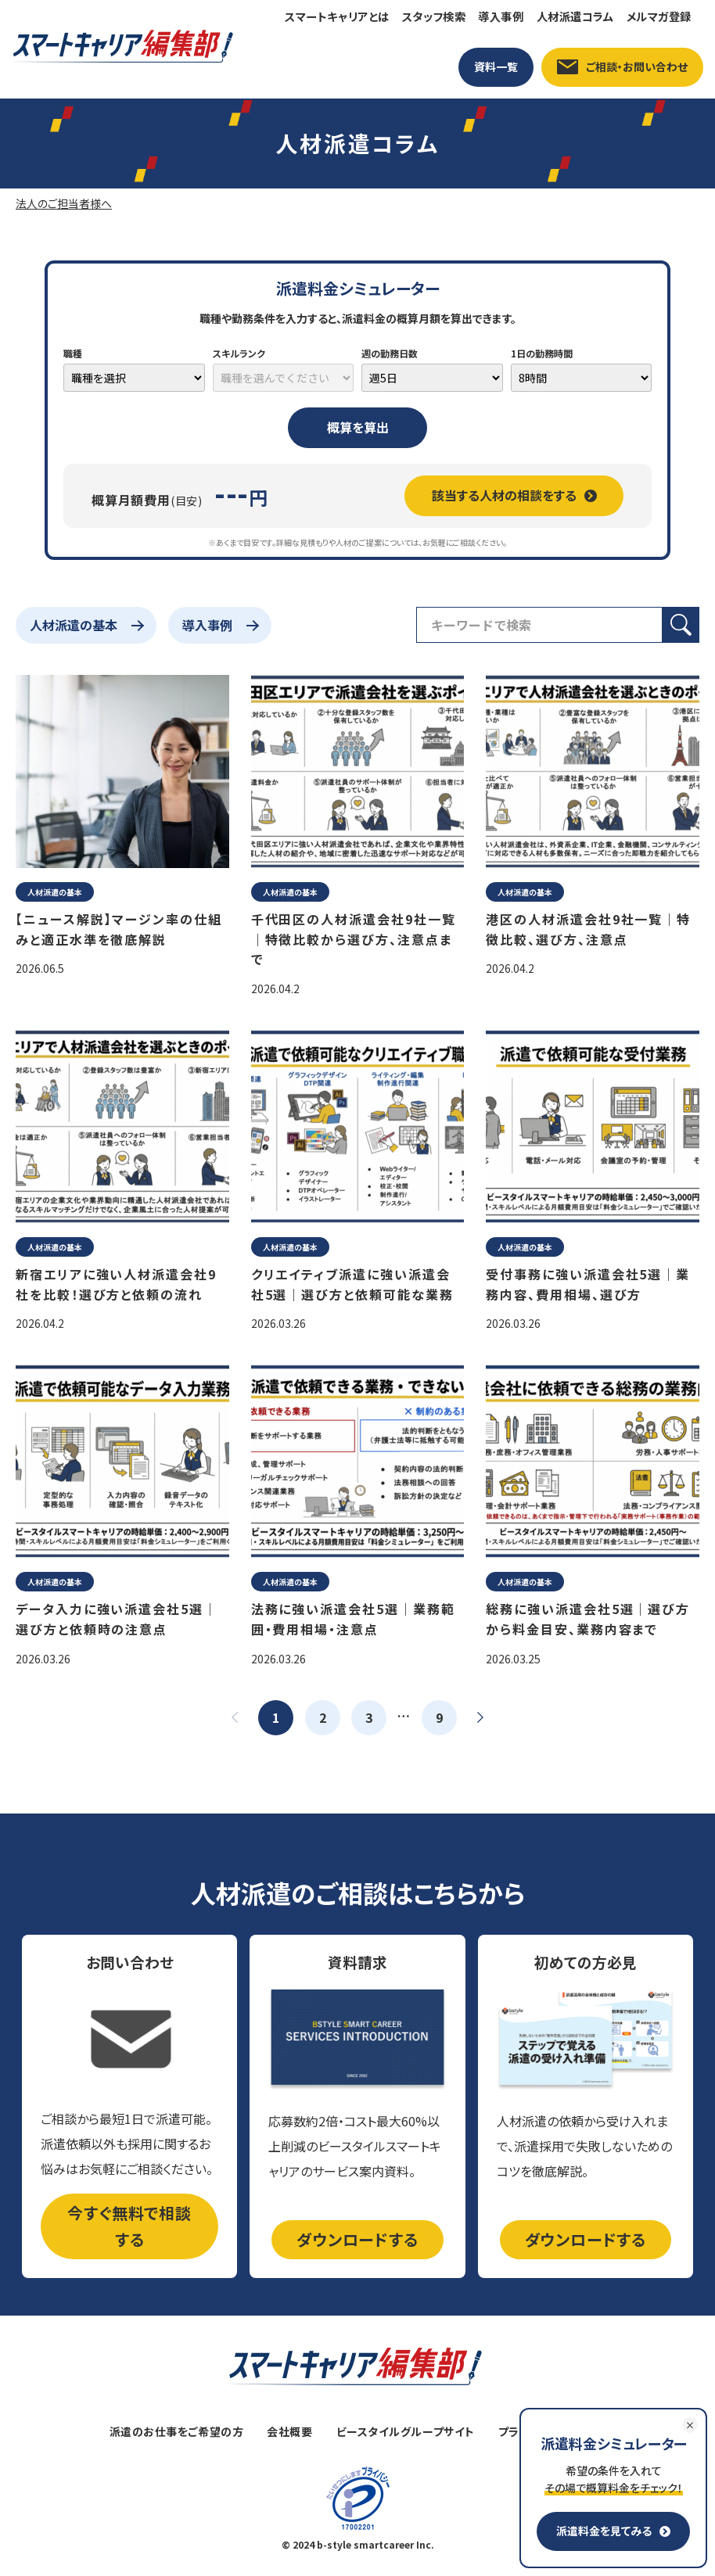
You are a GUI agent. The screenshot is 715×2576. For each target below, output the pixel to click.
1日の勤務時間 (542, 353)
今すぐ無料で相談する (129, 2226)
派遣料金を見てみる (613, 2530)
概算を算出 (358, 427)
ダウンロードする (357, 2239)
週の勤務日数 (389, 353)
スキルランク (239, 353)
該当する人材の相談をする (514, 495)
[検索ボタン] (681, 625)
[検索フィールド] (539, 625)
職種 (72, 353)
